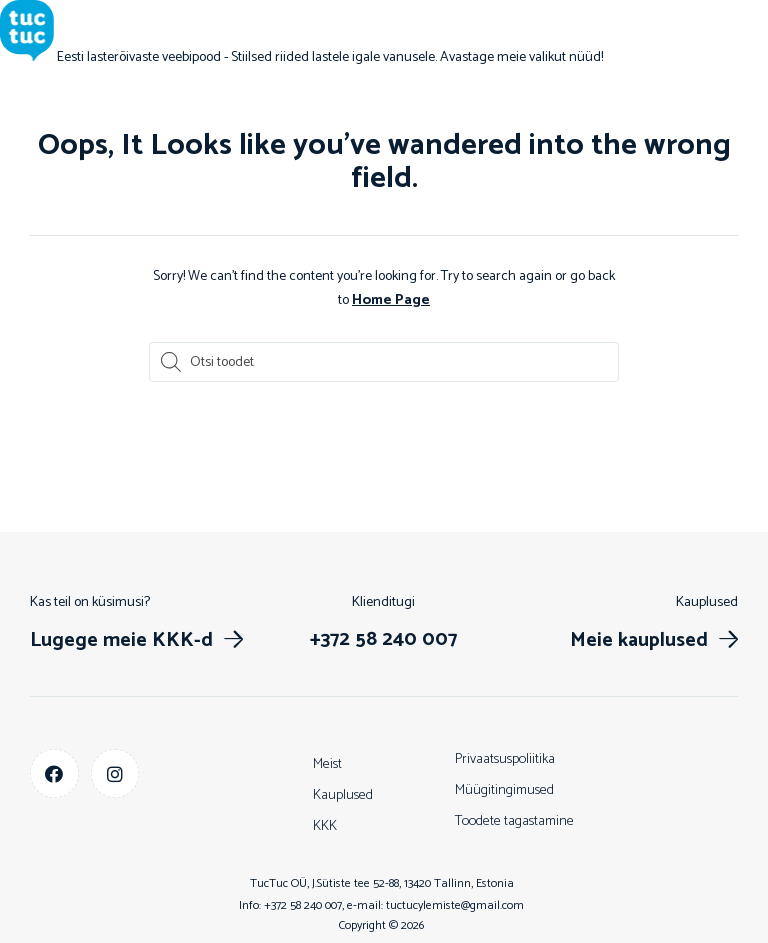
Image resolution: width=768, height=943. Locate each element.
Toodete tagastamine (514, 820)
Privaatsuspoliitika (505, 758)
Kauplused (343, 794)
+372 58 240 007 (303, 904)
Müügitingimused (504, 789)
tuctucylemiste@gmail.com (455, 904)
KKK (325, 825)
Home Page (391, 299)
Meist (327, 763)
